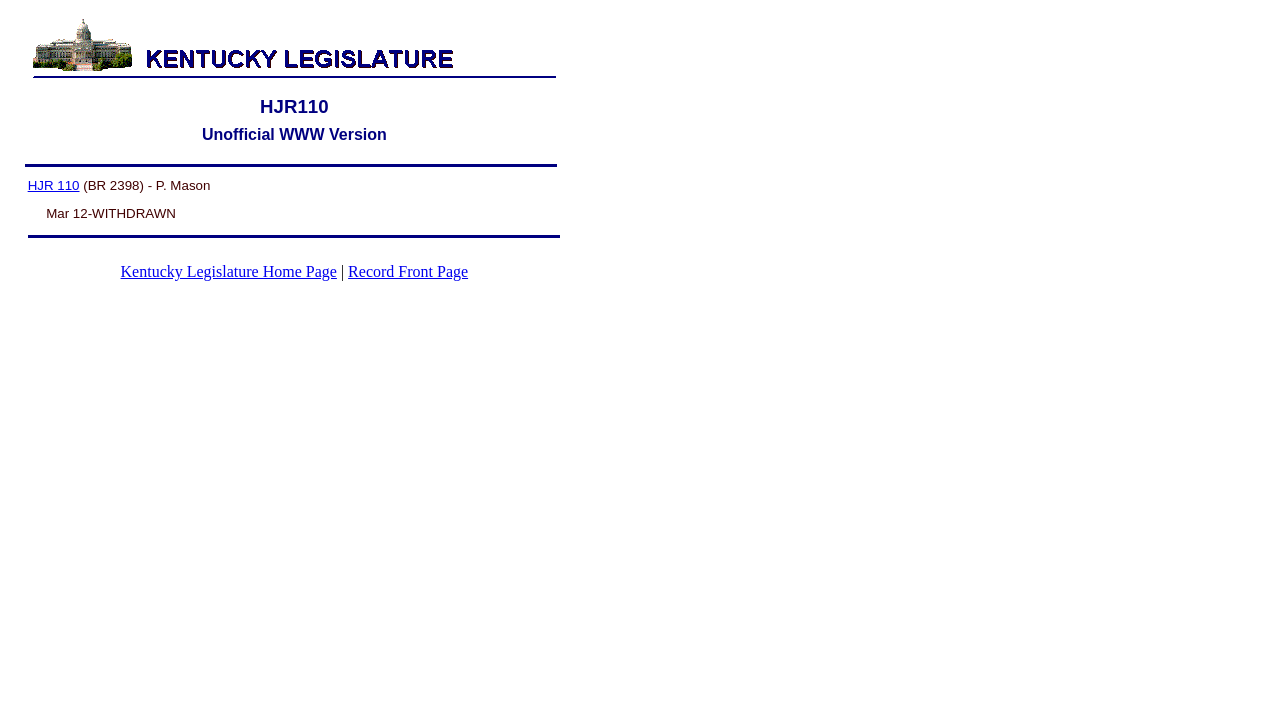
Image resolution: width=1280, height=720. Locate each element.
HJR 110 (54, 185)
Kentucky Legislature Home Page (229, 271)
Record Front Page (408, 271)
